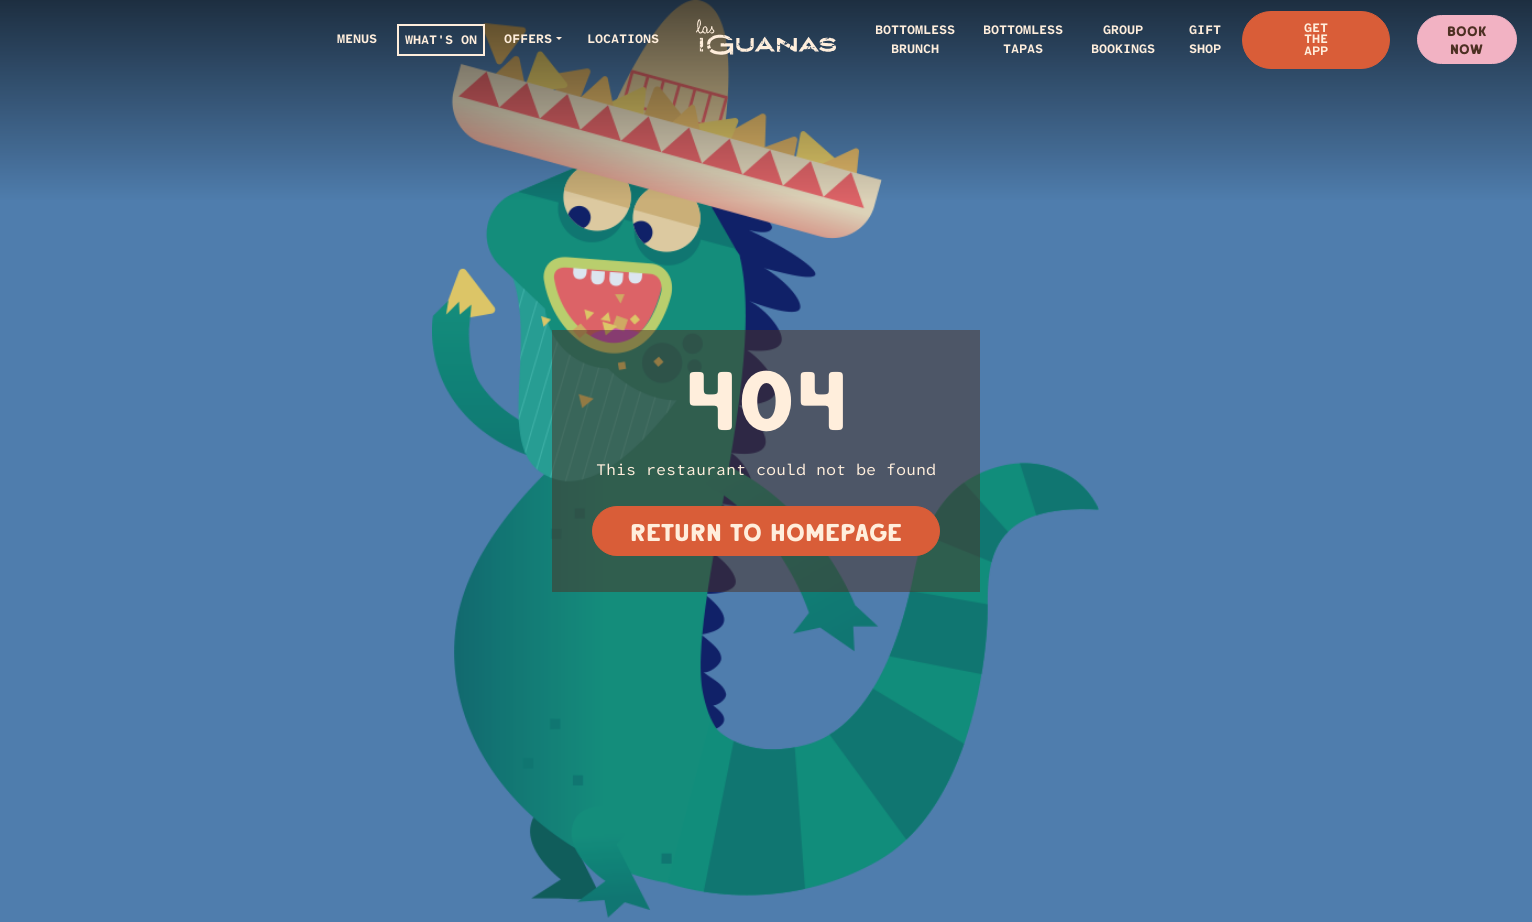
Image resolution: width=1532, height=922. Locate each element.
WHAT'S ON (441, 39)
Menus (357, 38)
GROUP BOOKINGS (1123, 39)
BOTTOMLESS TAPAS (1023, 39)
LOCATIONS (623, 38)
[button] (533, 39)
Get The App (1316, 39)
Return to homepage (766, 532)
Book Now (1466, 40)
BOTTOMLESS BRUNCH (915, 39)
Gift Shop (1205, 39)
